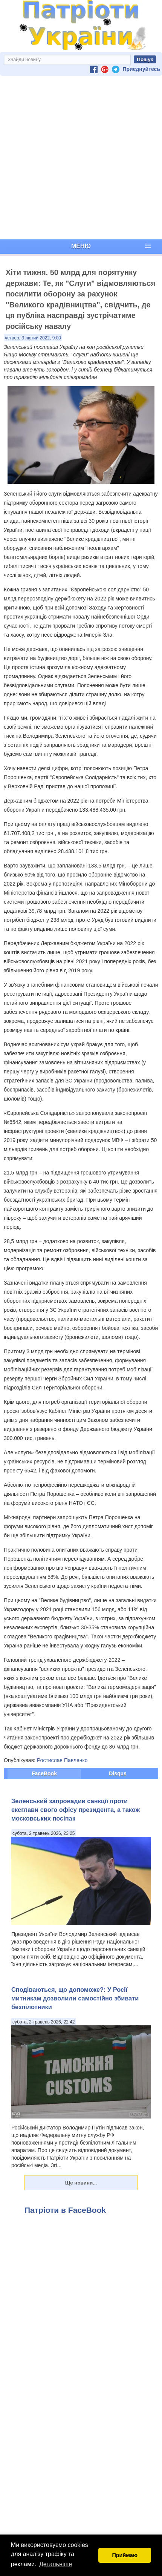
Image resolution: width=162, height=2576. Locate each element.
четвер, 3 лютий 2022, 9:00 (33, 338)
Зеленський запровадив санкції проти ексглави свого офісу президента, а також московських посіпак (75, 1810)
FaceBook (44, 1773)
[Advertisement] (79, 157)
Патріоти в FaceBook (65, 2210)
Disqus (118, 1773)
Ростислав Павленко (62, 1760)
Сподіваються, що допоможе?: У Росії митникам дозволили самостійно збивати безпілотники (75, 1998)
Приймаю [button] (125, 2555)
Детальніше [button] (55, 2564)
